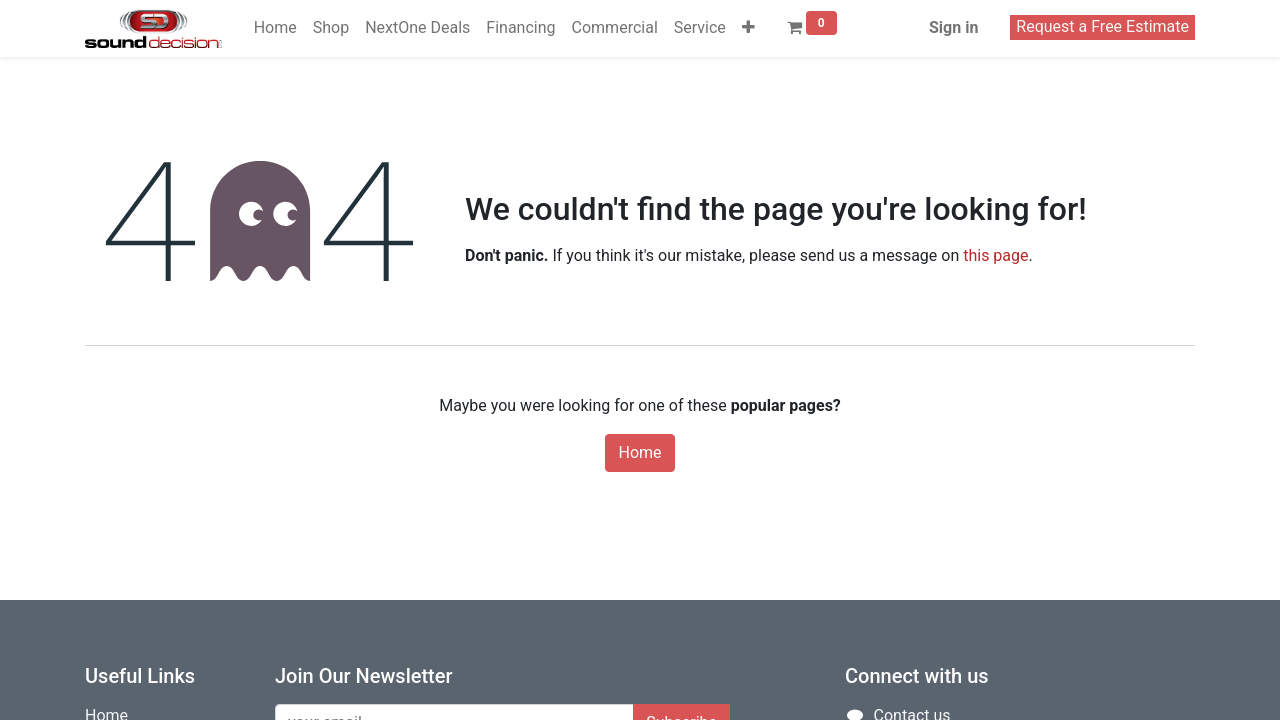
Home (639, 452)
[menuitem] (275, 28)
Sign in (953, 27)
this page (995, 255)
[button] (748, 28)
